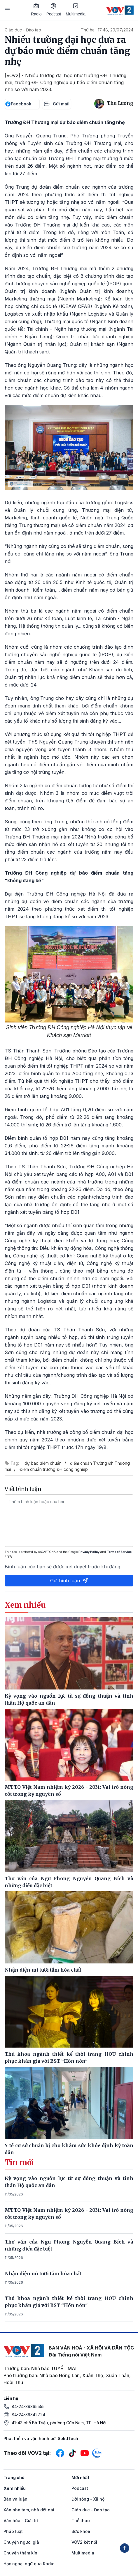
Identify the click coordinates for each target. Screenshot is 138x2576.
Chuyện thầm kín (20, 2552)
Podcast (53, 9)
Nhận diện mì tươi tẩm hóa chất (43, 2273)
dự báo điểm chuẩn (43, 1463)
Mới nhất (80, 2477)
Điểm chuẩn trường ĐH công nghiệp (54, 1469)
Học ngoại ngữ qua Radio (29, 2563)
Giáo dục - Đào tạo (23, 29)
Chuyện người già (21, 2542)
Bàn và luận (15, 2499)
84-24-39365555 (28, 2406)
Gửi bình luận (69, 1581)
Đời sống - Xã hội (88, 2499)
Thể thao (80, 2520)
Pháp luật (13, 2531)
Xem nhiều (15, 2488)
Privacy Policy (88, 1552)
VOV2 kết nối (84, 2542)
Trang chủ (14, 2477)
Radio (36, 9)
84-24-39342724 (28, 2414)
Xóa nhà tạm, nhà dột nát (29, 2509)
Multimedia (75, 9)
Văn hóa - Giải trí (21, 2520)
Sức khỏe (80, 2531)
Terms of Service (119, 1552)
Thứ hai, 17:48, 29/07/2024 (107, 29)
